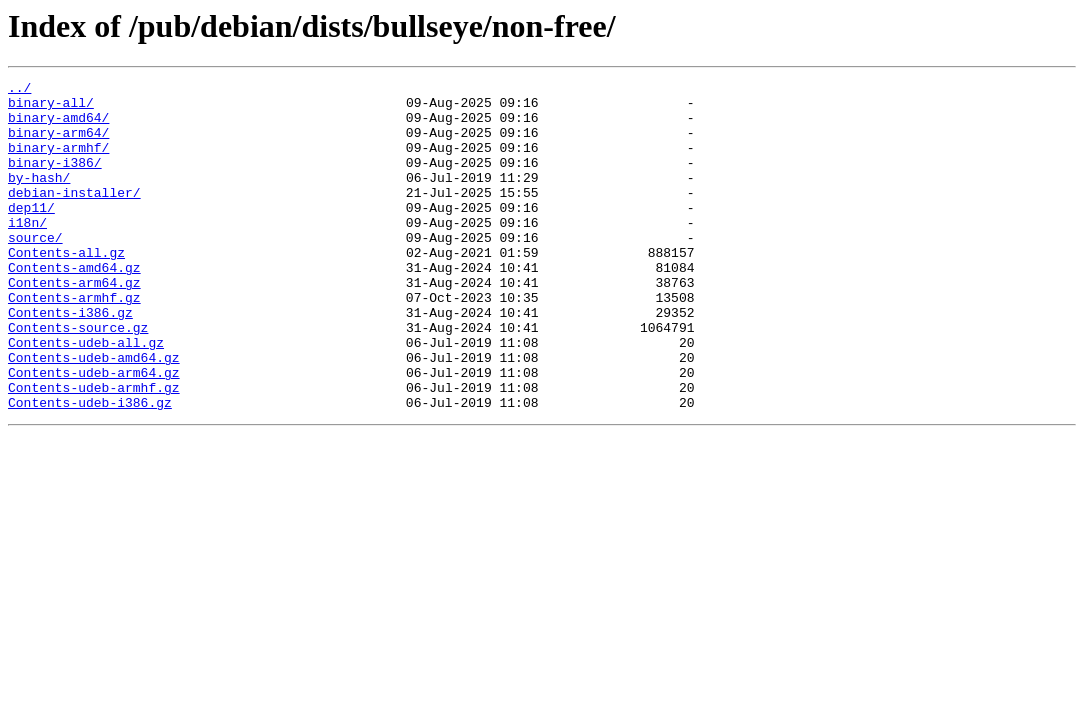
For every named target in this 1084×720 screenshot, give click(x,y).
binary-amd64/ (58, 126)
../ (19, 90)
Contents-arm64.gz (74, 324)
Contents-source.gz (78, 378)
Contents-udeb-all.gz (86, 396)
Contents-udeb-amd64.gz (94, 414)
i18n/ (27, 252)
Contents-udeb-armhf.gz (94, 450)
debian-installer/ (74, 216)
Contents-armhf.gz (74, 342)
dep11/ (31, 234)
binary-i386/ (55, 180)
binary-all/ (51, 108)
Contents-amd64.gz (74, 306)
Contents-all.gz (66, 288)
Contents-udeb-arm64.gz (94, 432)
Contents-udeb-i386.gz (90, 468)
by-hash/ (39, 198)
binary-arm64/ (58, 144)
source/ (35, 270)
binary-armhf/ (58, 162)
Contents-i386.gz (70, 360)
